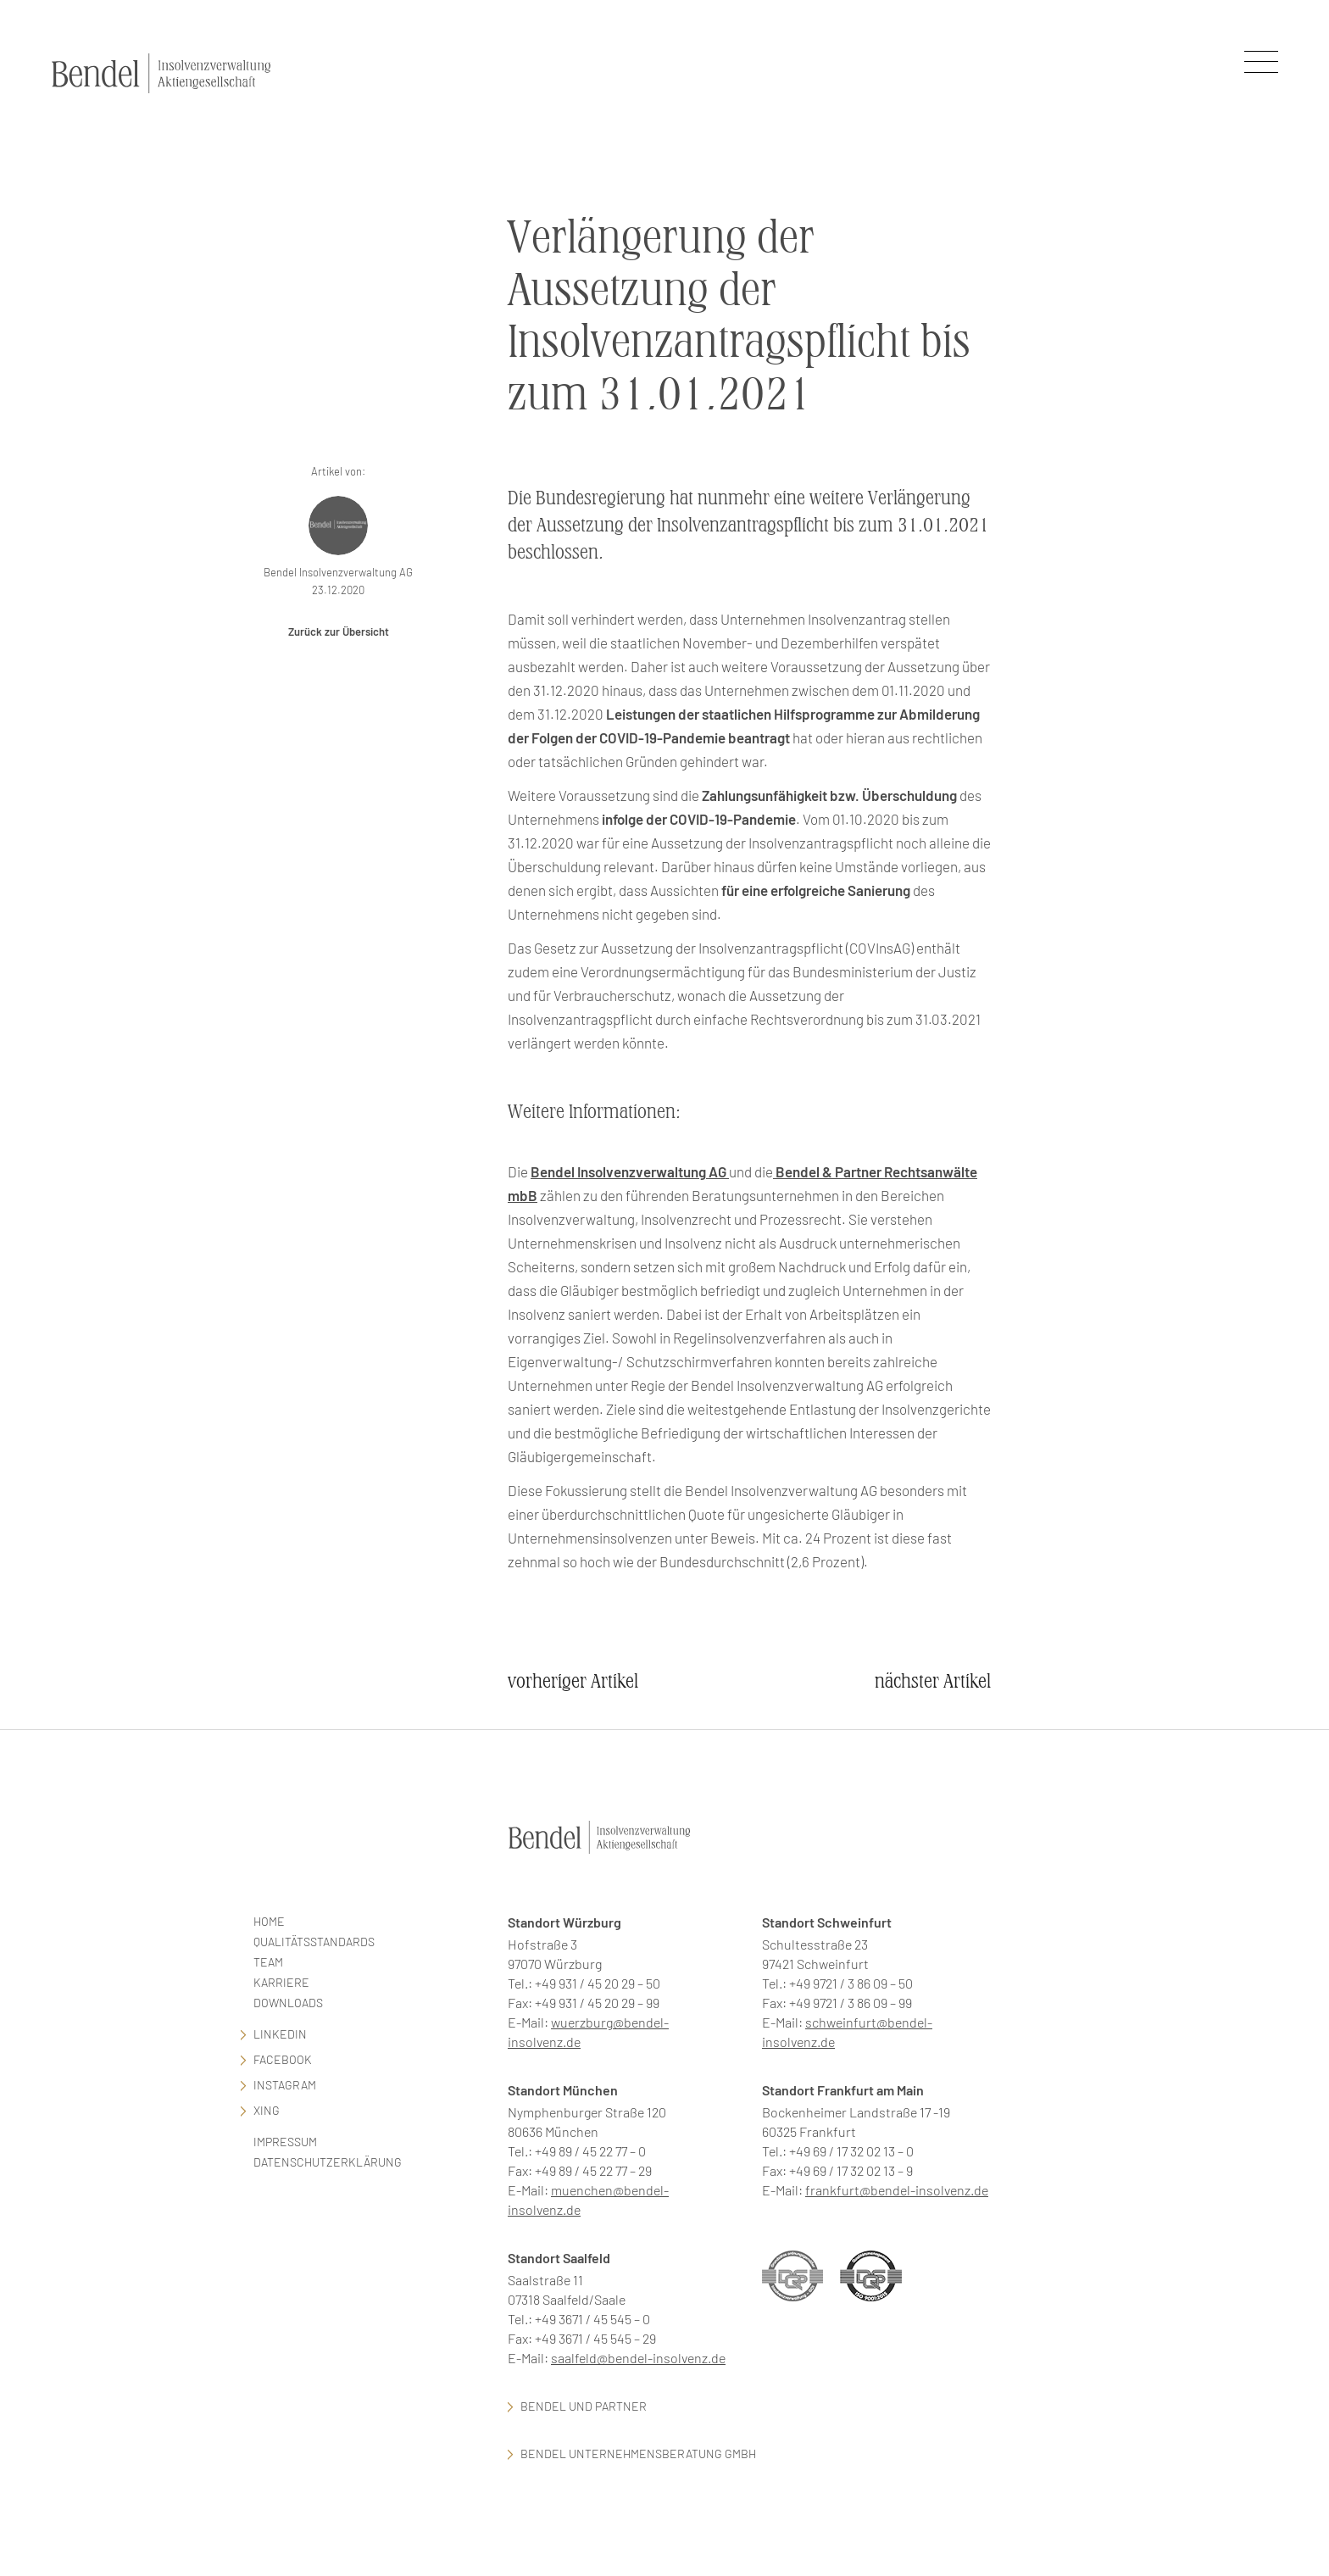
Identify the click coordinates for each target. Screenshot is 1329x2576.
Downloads (288, 2002)
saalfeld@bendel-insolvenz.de (638, 2358)
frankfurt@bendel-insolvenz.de (896, 2190)
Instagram (284, 2085)
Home (269, 1921)
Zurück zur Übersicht (338, 631)
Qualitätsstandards (314, 1941)
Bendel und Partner (583, 2406)
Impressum (285, 2141)
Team (268, 1962)
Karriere (281, 1982)
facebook (282, 2059)
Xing (266, 2110)
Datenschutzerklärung (327, 2162)
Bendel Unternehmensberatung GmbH (638, 2453)
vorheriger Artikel (573, 1681)
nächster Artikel (933, 1681)
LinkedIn (280, 2034)
